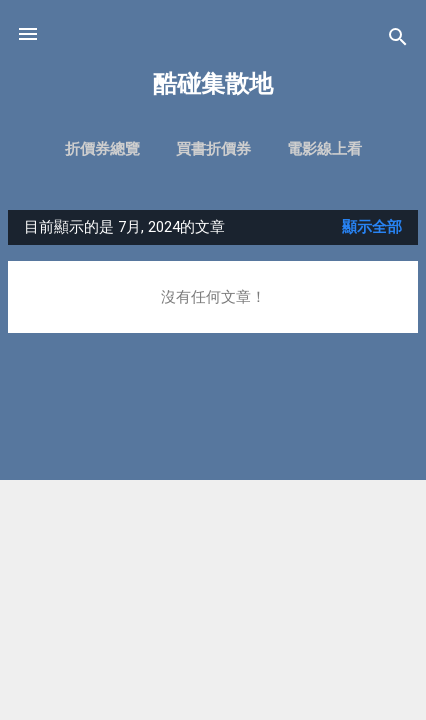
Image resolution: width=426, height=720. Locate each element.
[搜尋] (398, 40)
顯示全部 (372, 227)
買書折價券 (213, 149)
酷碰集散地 (213, 84)
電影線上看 (324, 149)
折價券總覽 (102, 149)
